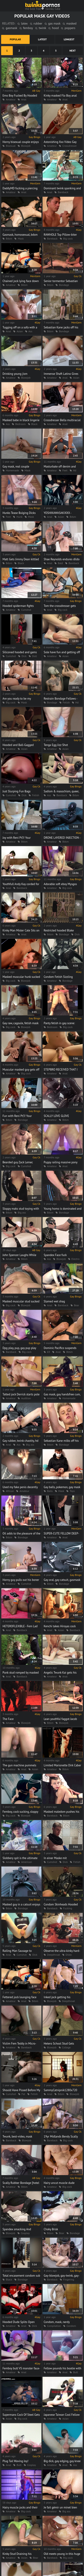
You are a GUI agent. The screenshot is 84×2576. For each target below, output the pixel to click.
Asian (20, 331)
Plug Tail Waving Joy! (15, 2461)
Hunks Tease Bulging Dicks (19, 513)
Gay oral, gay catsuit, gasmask (62, 1580)
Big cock (68, 238)
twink (42, 28)
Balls (50, 1491)
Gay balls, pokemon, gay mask (62, 1487)
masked (71, 23)
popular (15, 39)
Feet (64, 470)
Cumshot (26, 609)
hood (55, 28)
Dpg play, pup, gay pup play (19, 1348)
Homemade (12, 470)
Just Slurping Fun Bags (16, 791)
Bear (76, 1305)
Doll (34, 656)
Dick (24, 656)
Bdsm (9, 238)
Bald (60, 563)
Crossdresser (69, 145)
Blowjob (25, 145)
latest (42, 39)
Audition (26, 1398)
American (26, 1862)
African (10, 1491)
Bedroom (20, 424)
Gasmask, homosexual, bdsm (20, 235)
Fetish (66, 702)
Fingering (68, 2279)
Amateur (10, 99)
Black (34, 424)
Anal (23, 99)
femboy (28, 28)
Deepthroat (53, 1954)
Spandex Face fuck (55, 1255)
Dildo (69, 1954)
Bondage (64, 285)
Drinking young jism (14, 374)
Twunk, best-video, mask (17, 2136)
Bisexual (10, 145)
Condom (71, 2325)
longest (69, 39)
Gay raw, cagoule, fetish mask (20, 1023)
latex (24, 23)
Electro (75, 1259)
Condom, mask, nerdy (57, 2322)
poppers (70, 28)
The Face (8, 1719)
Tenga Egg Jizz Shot (56, 745)
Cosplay (25, 2233)
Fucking (67, 1908)
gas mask (54, 23)
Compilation (54, 2325)
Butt (75, 2372)
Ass (30, 331)
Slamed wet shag (54, 1301)
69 (48, 1352)
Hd (74, 470)
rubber (38, 23)
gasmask (11, 28)
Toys (72, 1491)
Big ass (22, 1212)
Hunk (19, 516)
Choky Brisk (51, 2229)
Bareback (63, 192)
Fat (23, 2094)
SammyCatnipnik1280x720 (60, 2090)
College (66, 2047)
